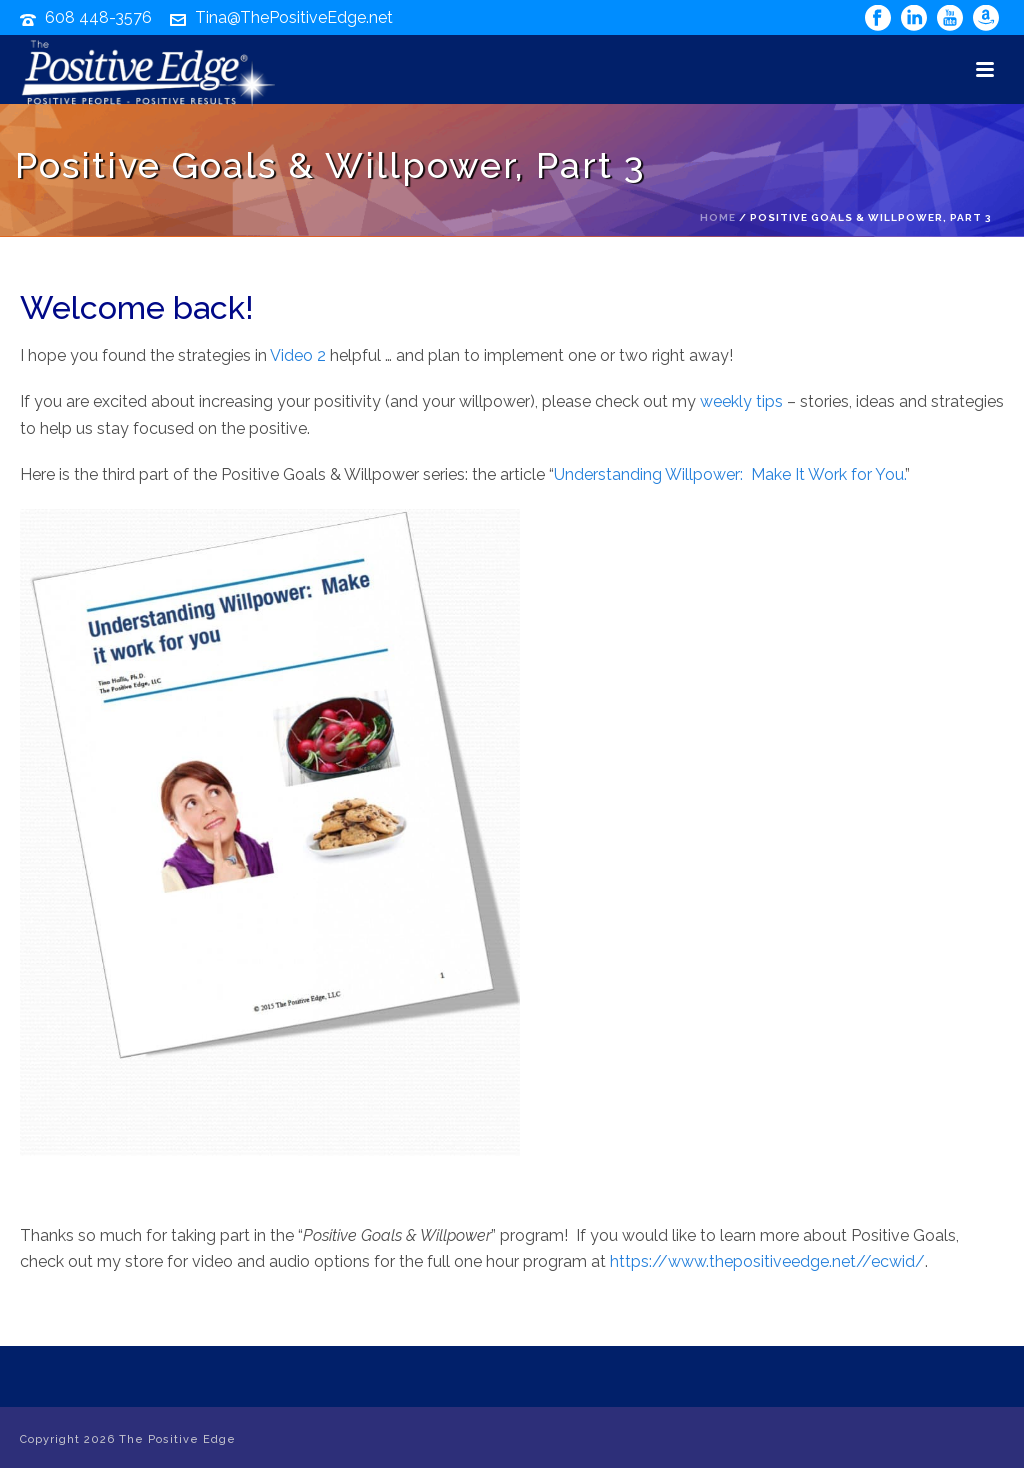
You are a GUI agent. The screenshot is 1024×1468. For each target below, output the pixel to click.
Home (718, 217)
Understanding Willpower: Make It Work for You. (729, 474)
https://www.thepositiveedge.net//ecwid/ (767, 1261)
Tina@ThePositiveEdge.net (294, 17)
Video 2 (298, 355)
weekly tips (741, 401)
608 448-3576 (98, 17)
